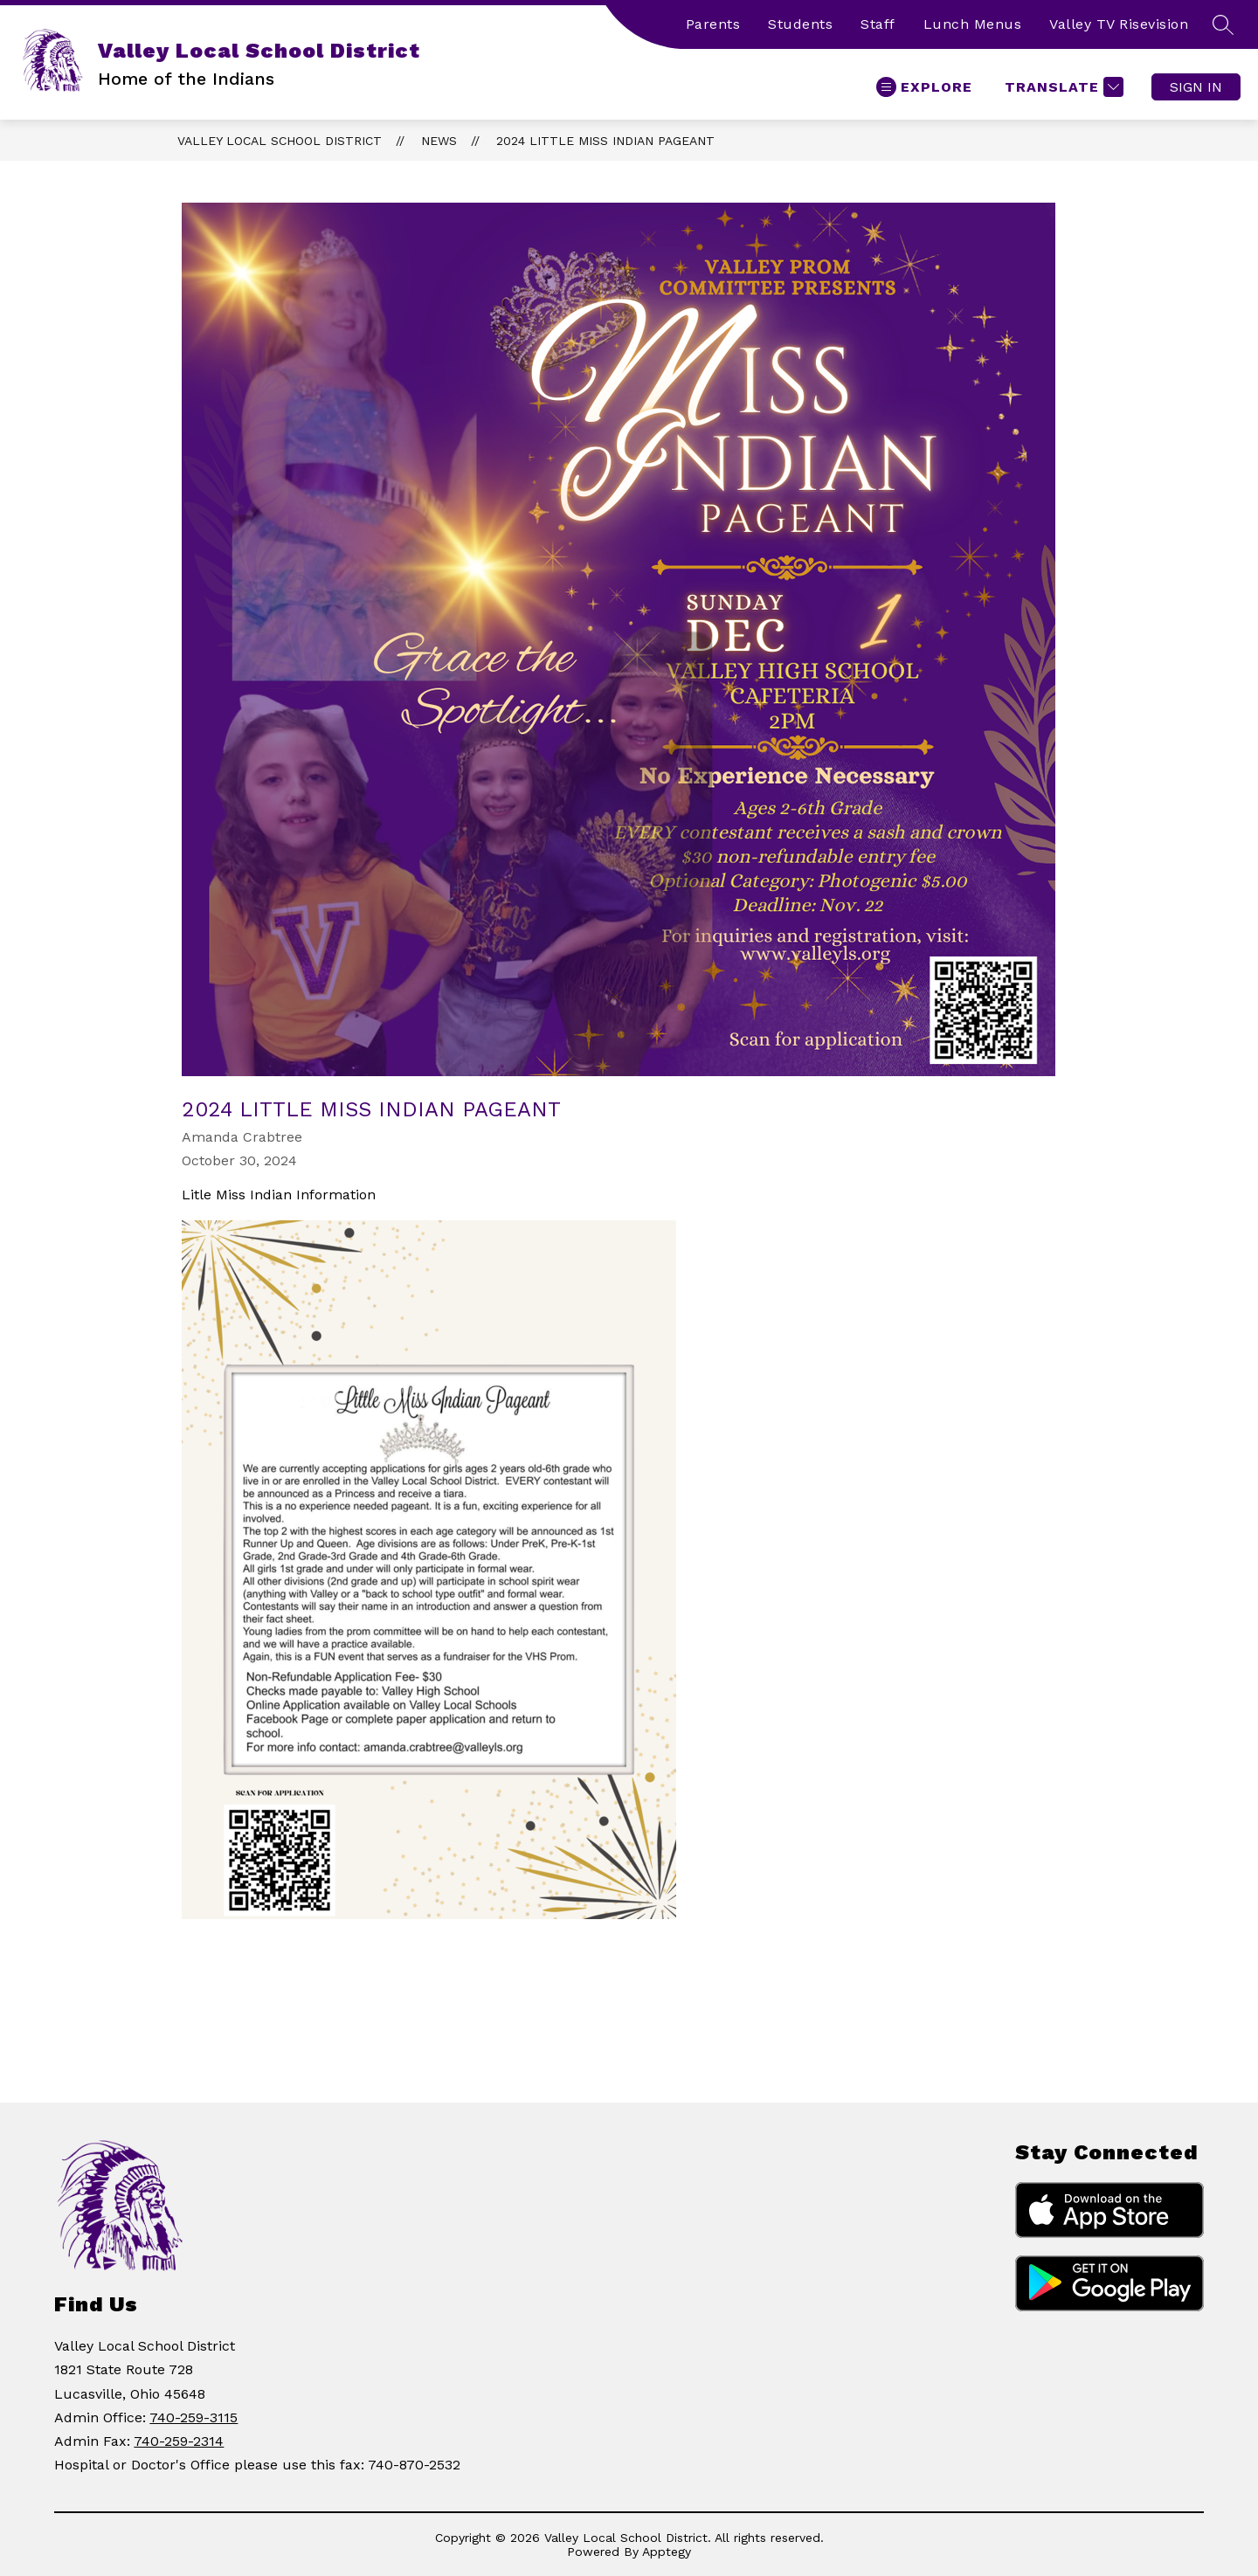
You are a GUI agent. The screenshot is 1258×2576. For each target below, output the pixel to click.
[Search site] (1223, 24)
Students (800, 24)
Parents (713, 24)
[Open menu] (924, 87)
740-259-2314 (179, 2441)
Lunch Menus (972, 24)
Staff (878, 24)
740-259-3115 (193, 2417)
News (439, 141)
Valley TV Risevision (1118, 24)
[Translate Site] (1061, 87)
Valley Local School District (279, 141)
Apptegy (666, 2552)
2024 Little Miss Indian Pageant (605, 141)
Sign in (1196, 87)
